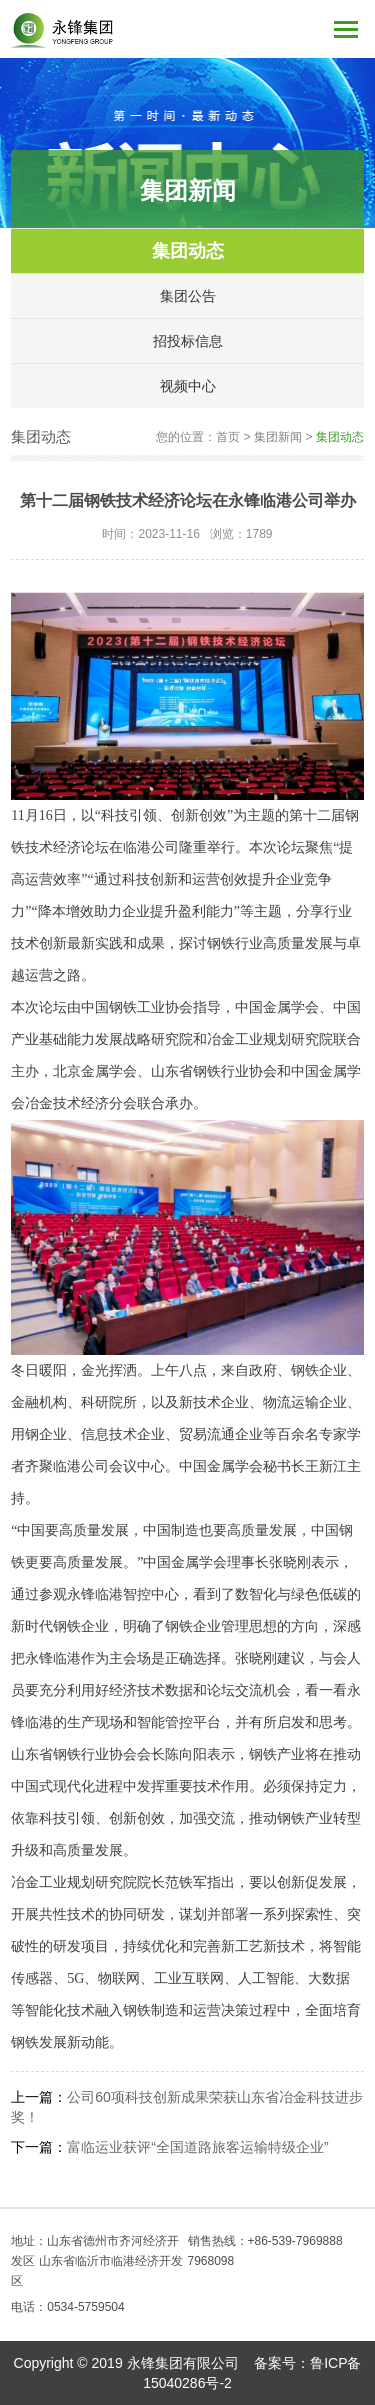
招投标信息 (188, 341)
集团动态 (188, 251)
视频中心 (188, 386)
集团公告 (188, 296)
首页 (228, 437)
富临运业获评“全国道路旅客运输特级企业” (197, 2147)
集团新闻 (278, 437)
